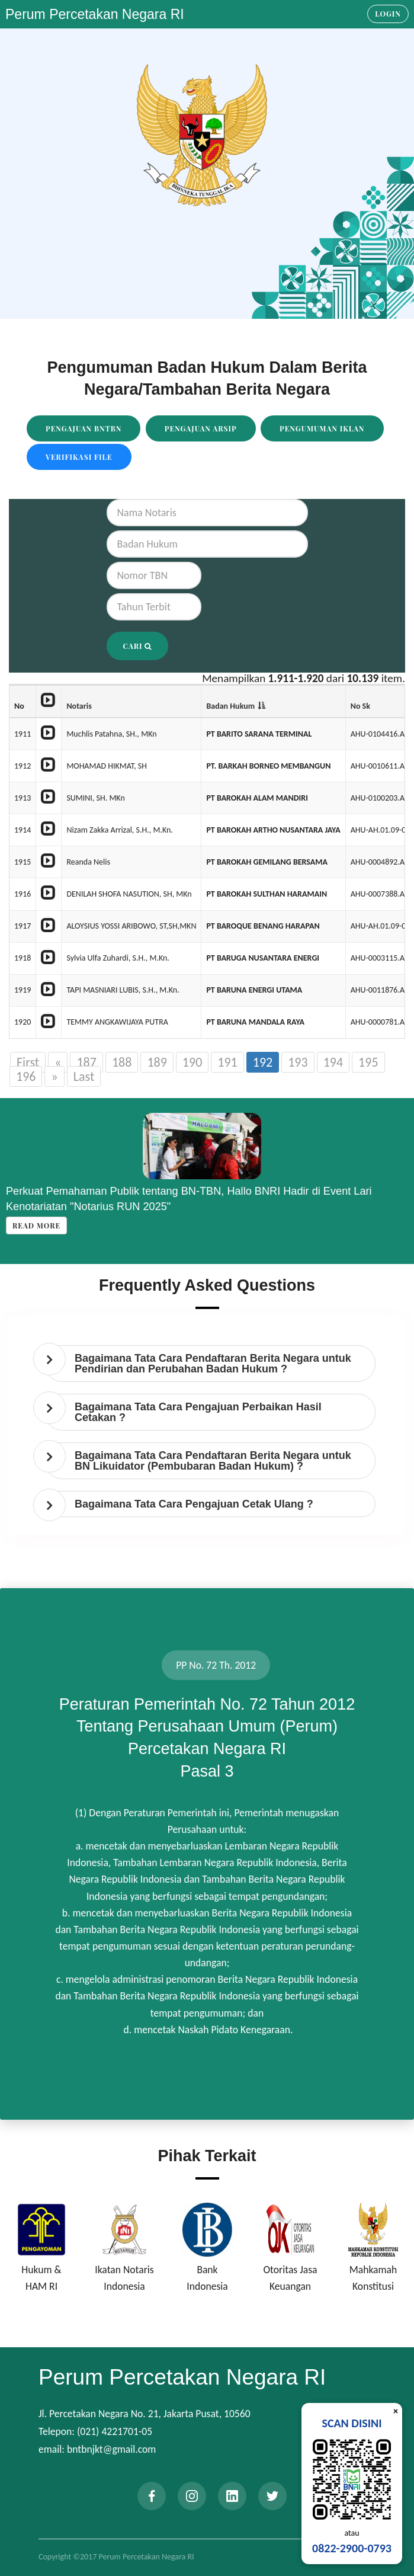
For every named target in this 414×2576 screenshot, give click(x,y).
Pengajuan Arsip (201, 428)
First (28, 1062)
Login (388, 13)
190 (192, 1062)
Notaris (78, 706)
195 (368, 1062)
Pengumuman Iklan (322, 428)
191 (227, 1062)
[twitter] (272, 2496)
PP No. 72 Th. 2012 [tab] (216, 1665)
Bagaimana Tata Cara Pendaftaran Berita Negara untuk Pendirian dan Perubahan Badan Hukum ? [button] (213, 1363)
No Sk (360, 706)
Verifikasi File (79, 457)
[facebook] (151, 2496)
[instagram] (192, 2496)
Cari (137, 646)
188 (121, 1062)
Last (84, 1076)
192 (262, 1062)
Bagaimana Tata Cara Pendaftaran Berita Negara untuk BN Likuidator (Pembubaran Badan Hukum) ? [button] (213, 1460)
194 (333, 1062)
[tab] (210, 1363)
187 (86, 1062)
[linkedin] (232, 2496)
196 (26, 1076)
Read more (36, 1225)
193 (297, 1062)
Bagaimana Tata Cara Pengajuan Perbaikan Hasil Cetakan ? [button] (198, 1412)
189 (156, 1062)
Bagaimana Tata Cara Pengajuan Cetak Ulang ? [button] (194, 1504)
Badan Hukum (230, 706)
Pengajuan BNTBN (83, 428)
